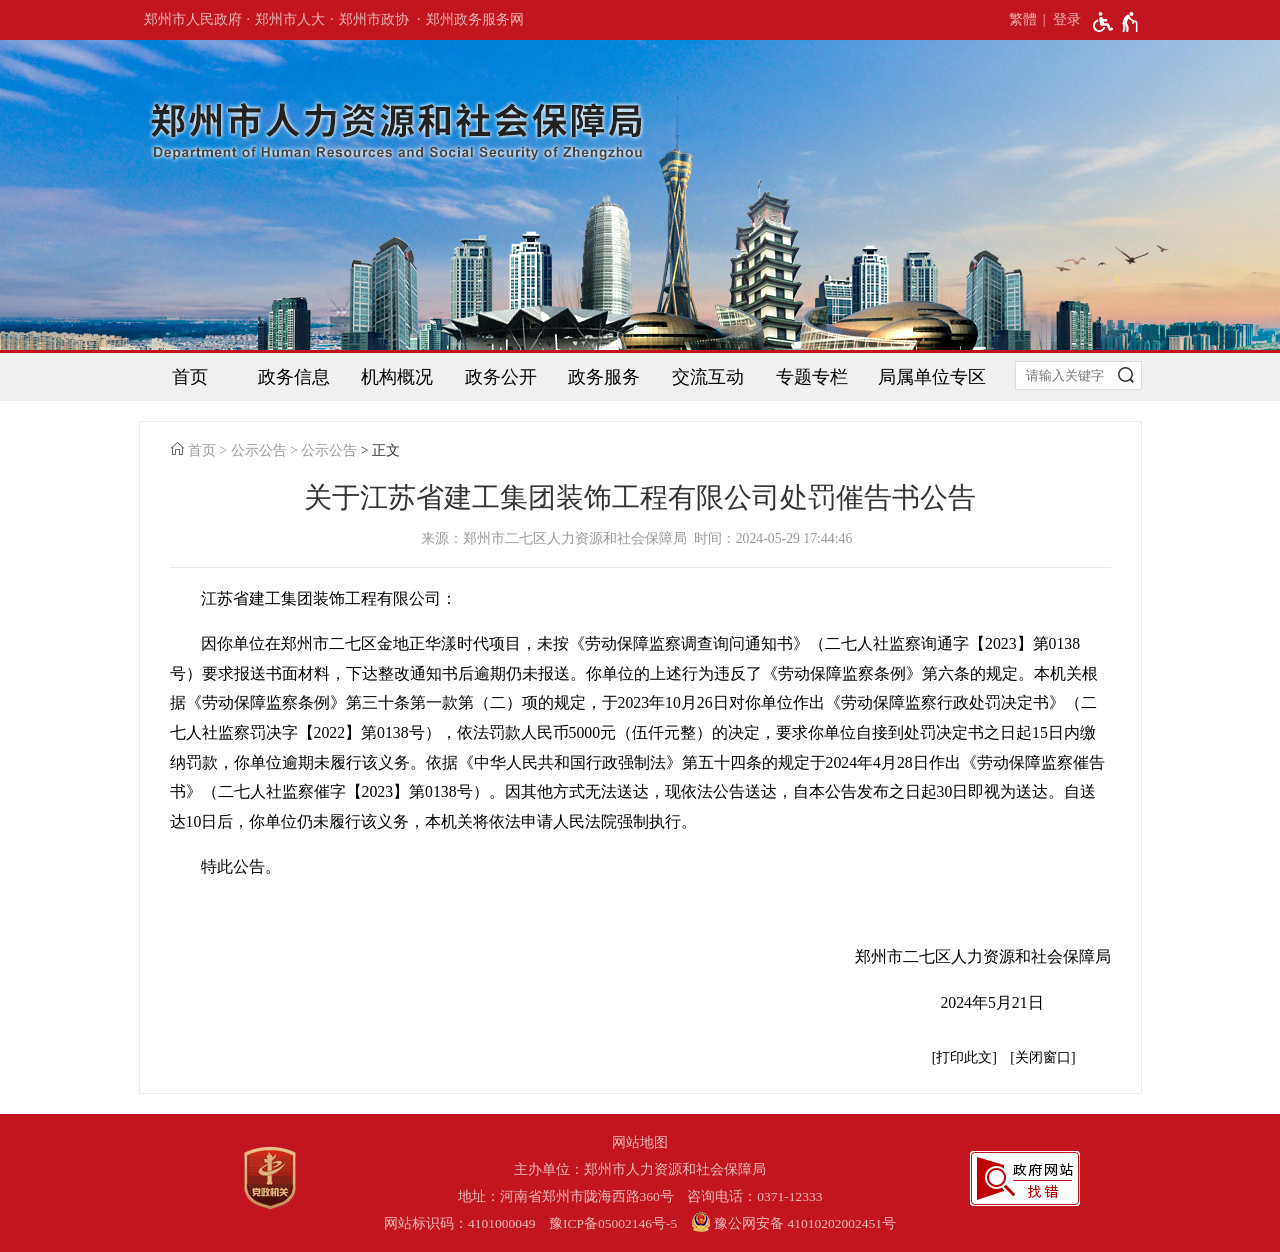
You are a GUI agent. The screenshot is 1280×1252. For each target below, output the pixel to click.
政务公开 (501, 377)
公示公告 (259, 450)
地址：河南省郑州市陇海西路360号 (566, 1196)
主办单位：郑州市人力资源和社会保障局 (640, 1169)
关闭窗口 (1043, 1057)
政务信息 (294, 377)
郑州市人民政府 (193, 19)
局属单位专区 (932, 377)
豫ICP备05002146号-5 (613, 1223)
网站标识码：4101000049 (460, 1223)
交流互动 (708, 377)
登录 (1067, 19)
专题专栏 (812, 377)
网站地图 (640, 1142)
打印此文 (964, 1057)
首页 (190, 377)
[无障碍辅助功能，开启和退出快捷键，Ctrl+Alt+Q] (1116, 22)
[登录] (1059, 20)
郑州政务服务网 (475, 19)
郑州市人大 (290, 19)
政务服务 (604, 377)
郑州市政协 (374, 19)
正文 (386, 450)
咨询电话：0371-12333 (754, 1196)
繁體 (1023, 19)
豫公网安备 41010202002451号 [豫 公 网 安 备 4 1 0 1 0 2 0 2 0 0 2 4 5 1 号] (793, 1222)
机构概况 (397, 377)
